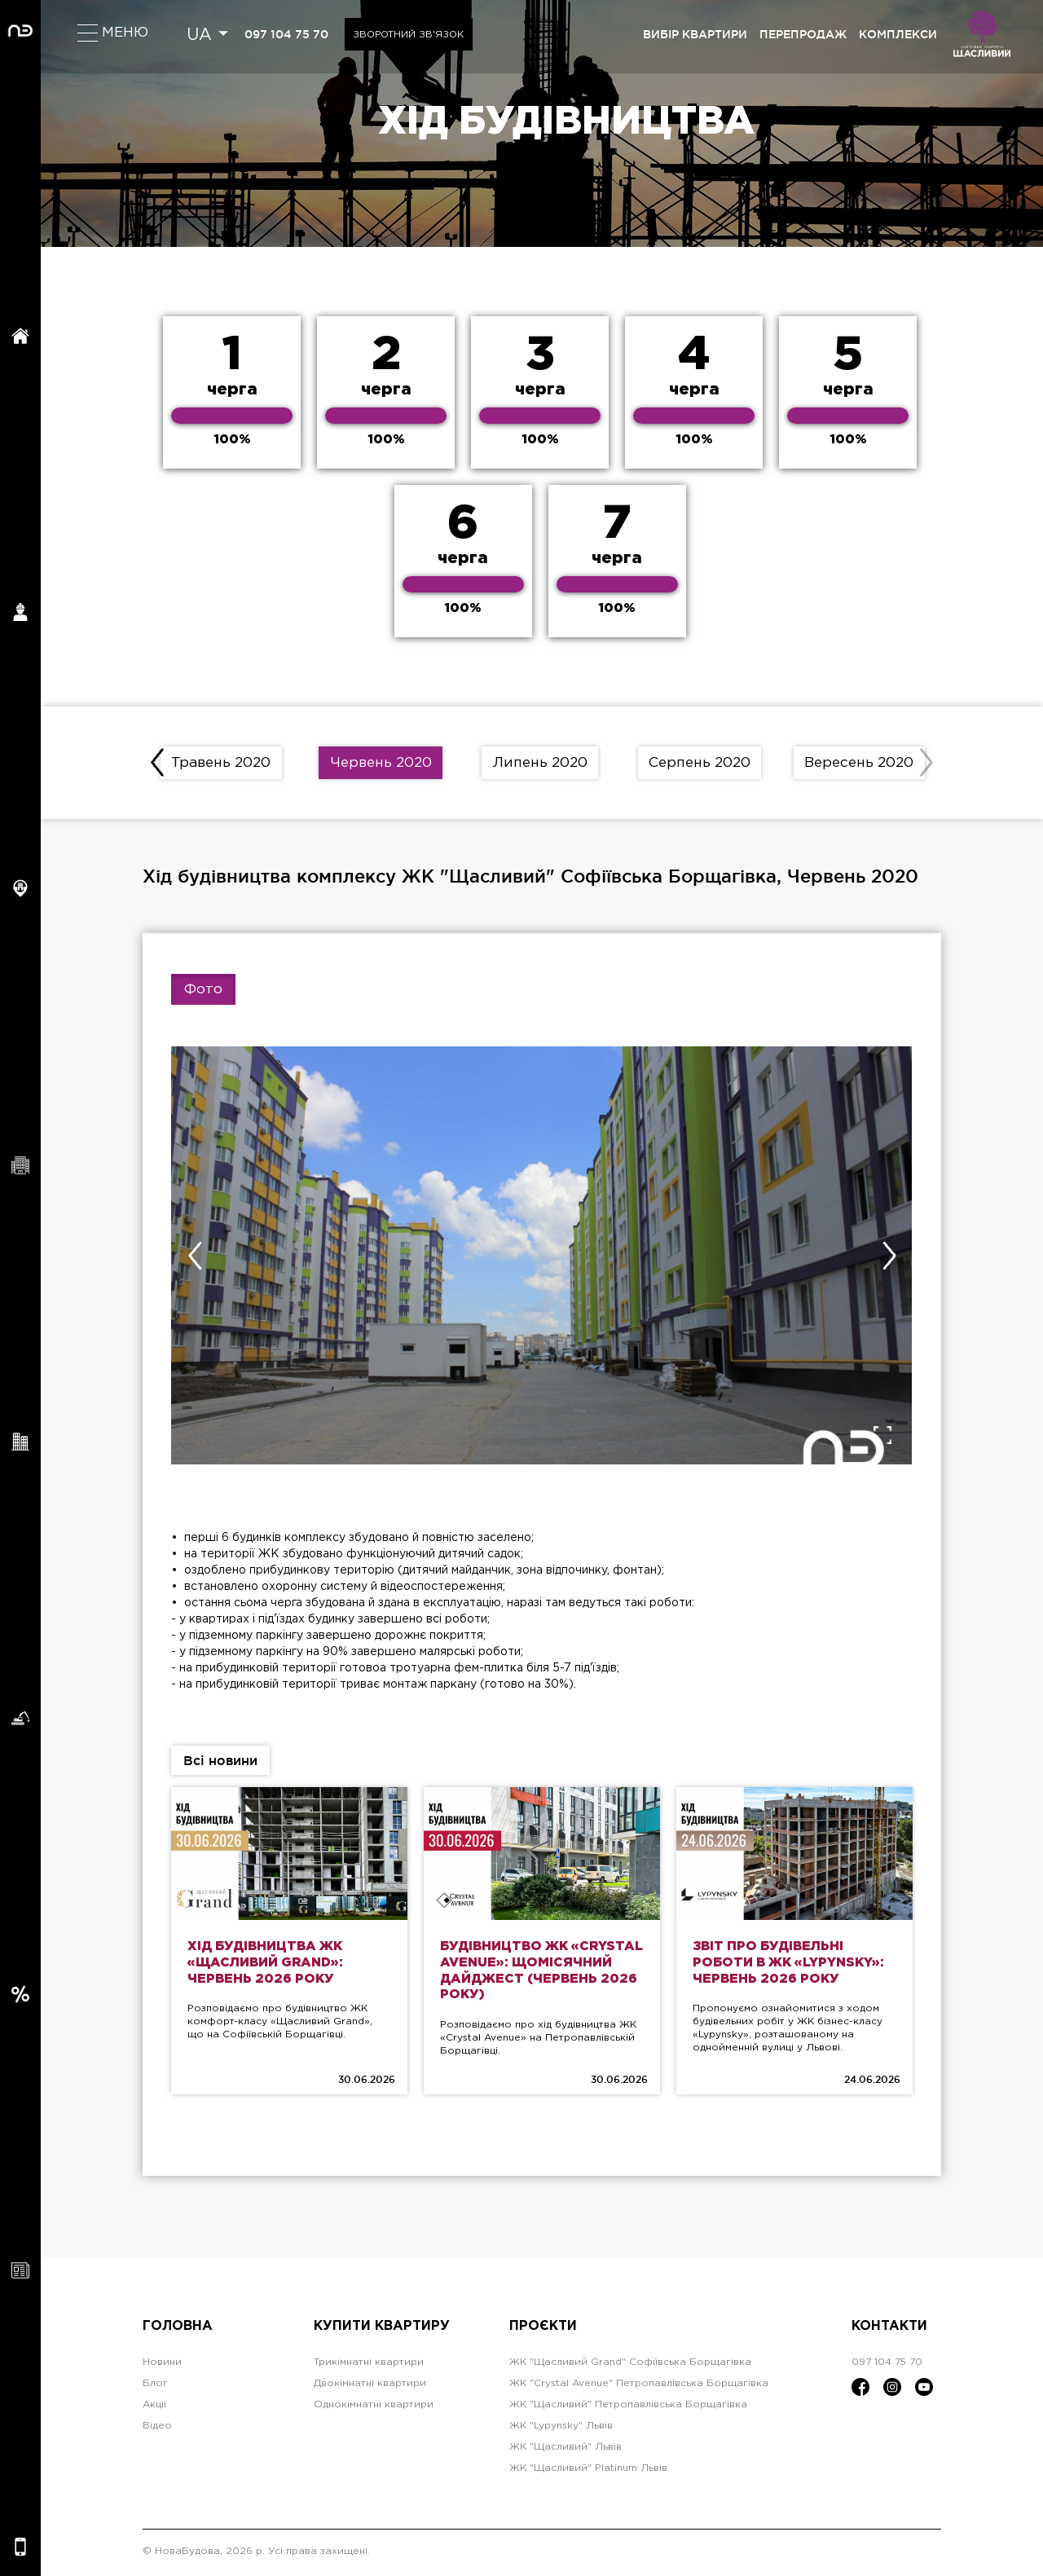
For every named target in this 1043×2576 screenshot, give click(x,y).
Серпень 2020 (699, 763)
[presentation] (158, 763)
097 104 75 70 (287, 34)
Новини (162, 2364)
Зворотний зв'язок (411, 34)
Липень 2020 (540, 763)
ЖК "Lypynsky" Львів (561, 2428)
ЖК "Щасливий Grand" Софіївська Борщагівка (630, 2364)
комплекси (898, 34)
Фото (203, 991)
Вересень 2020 (859, 763)
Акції (154, 2406)
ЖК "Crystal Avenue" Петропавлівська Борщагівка (638, 2385)
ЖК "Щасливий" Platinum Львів (588, 2470)
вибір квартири (695, 34)
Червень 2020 (381, 763)
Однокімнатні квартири (373, 2406)
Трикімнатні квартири (369, 2364)
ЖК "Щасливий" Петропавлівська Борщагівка (628, 2406)
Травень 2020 (221, 763)
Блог (155, 2385)
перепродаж (803, 34)
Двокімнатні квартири (370, 2385)
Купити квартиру (382, 2329)
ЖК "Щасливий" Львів (565, 2449)
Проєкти (543, 2329)
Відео (157, 2428)
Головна (178, 2329)
